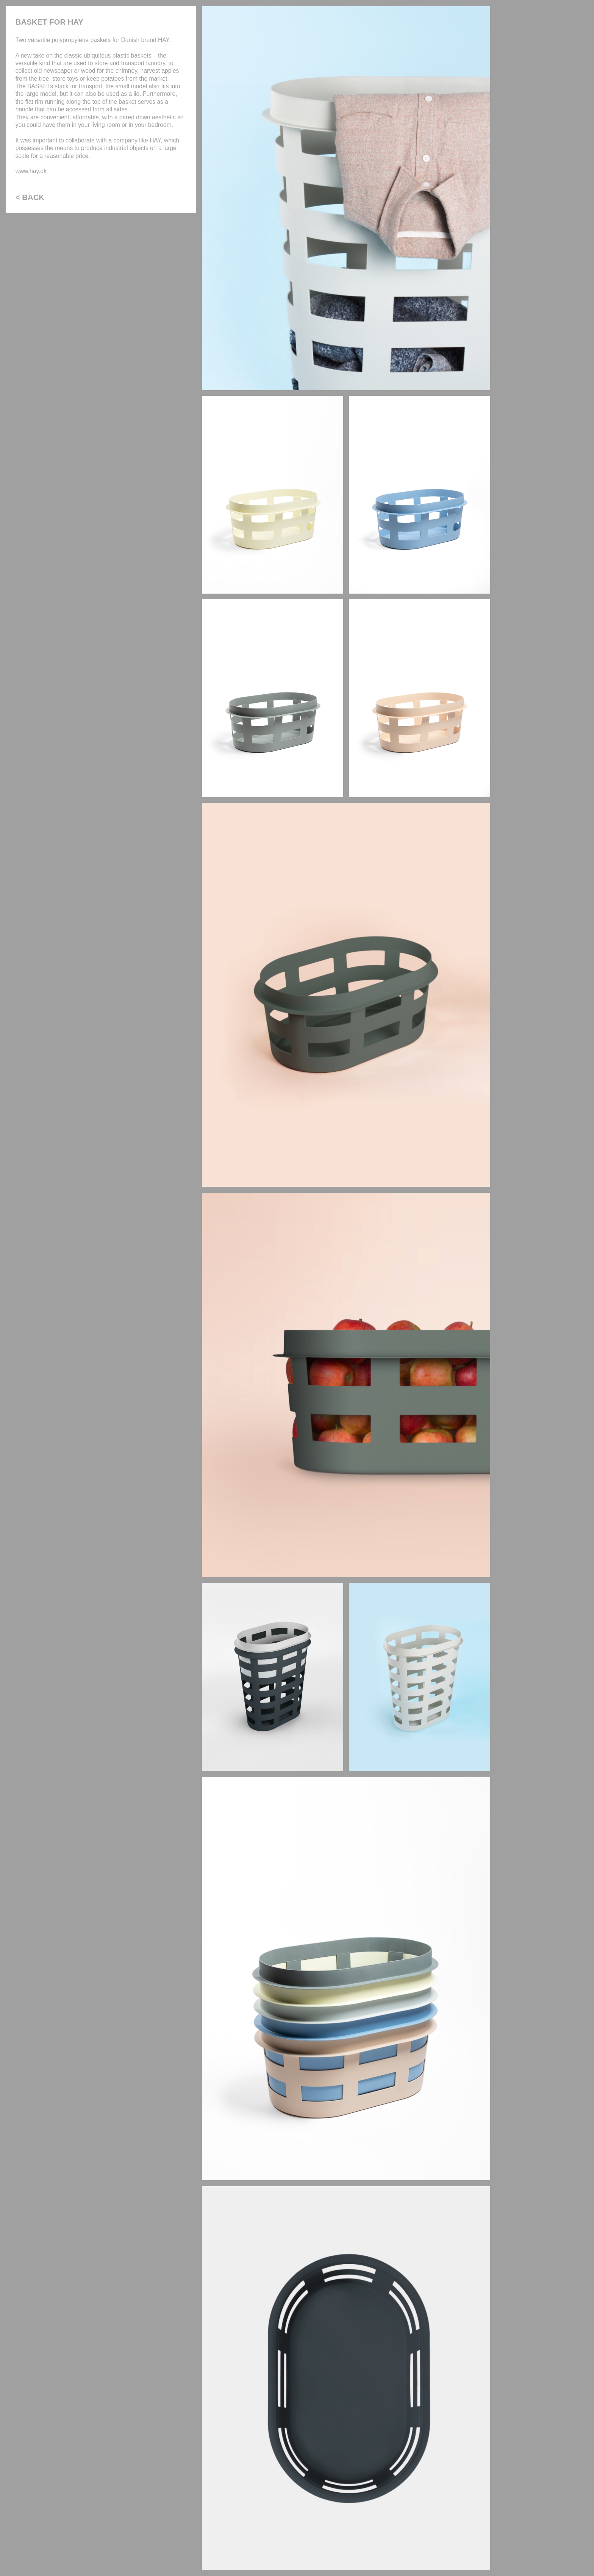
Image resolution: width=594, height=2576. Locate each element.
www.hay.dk (31, 171)
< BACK (30, 197)
